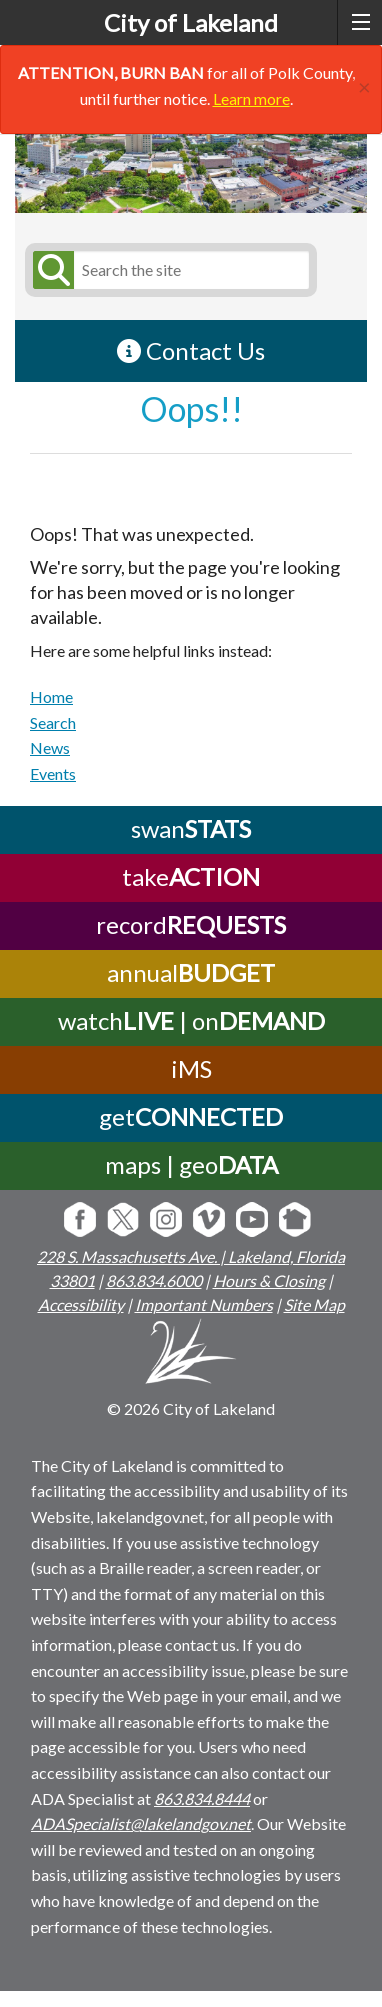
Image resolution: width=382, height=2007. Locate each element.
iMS (191, 1068)
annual (191, 972)
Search (53, 722)
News (50, 747)
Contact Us (191, 350)
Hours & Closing (269, 1280)
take (191, 876)
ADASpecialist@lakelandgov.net (141, 1823)
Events (53, 773)
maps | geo (191, 1164)
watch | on (191, 1020)
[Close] (364, 84)
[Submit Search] (50, 270)
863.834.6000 (154, 1280)
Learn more (251, 98)
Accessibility (81, 1304)
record (191, 924)
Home (51, 696)
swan (191, 828)
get (191, 1116)
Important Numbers (204, 1304)
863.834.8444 (202, 1798)
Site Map (314, 1304)
